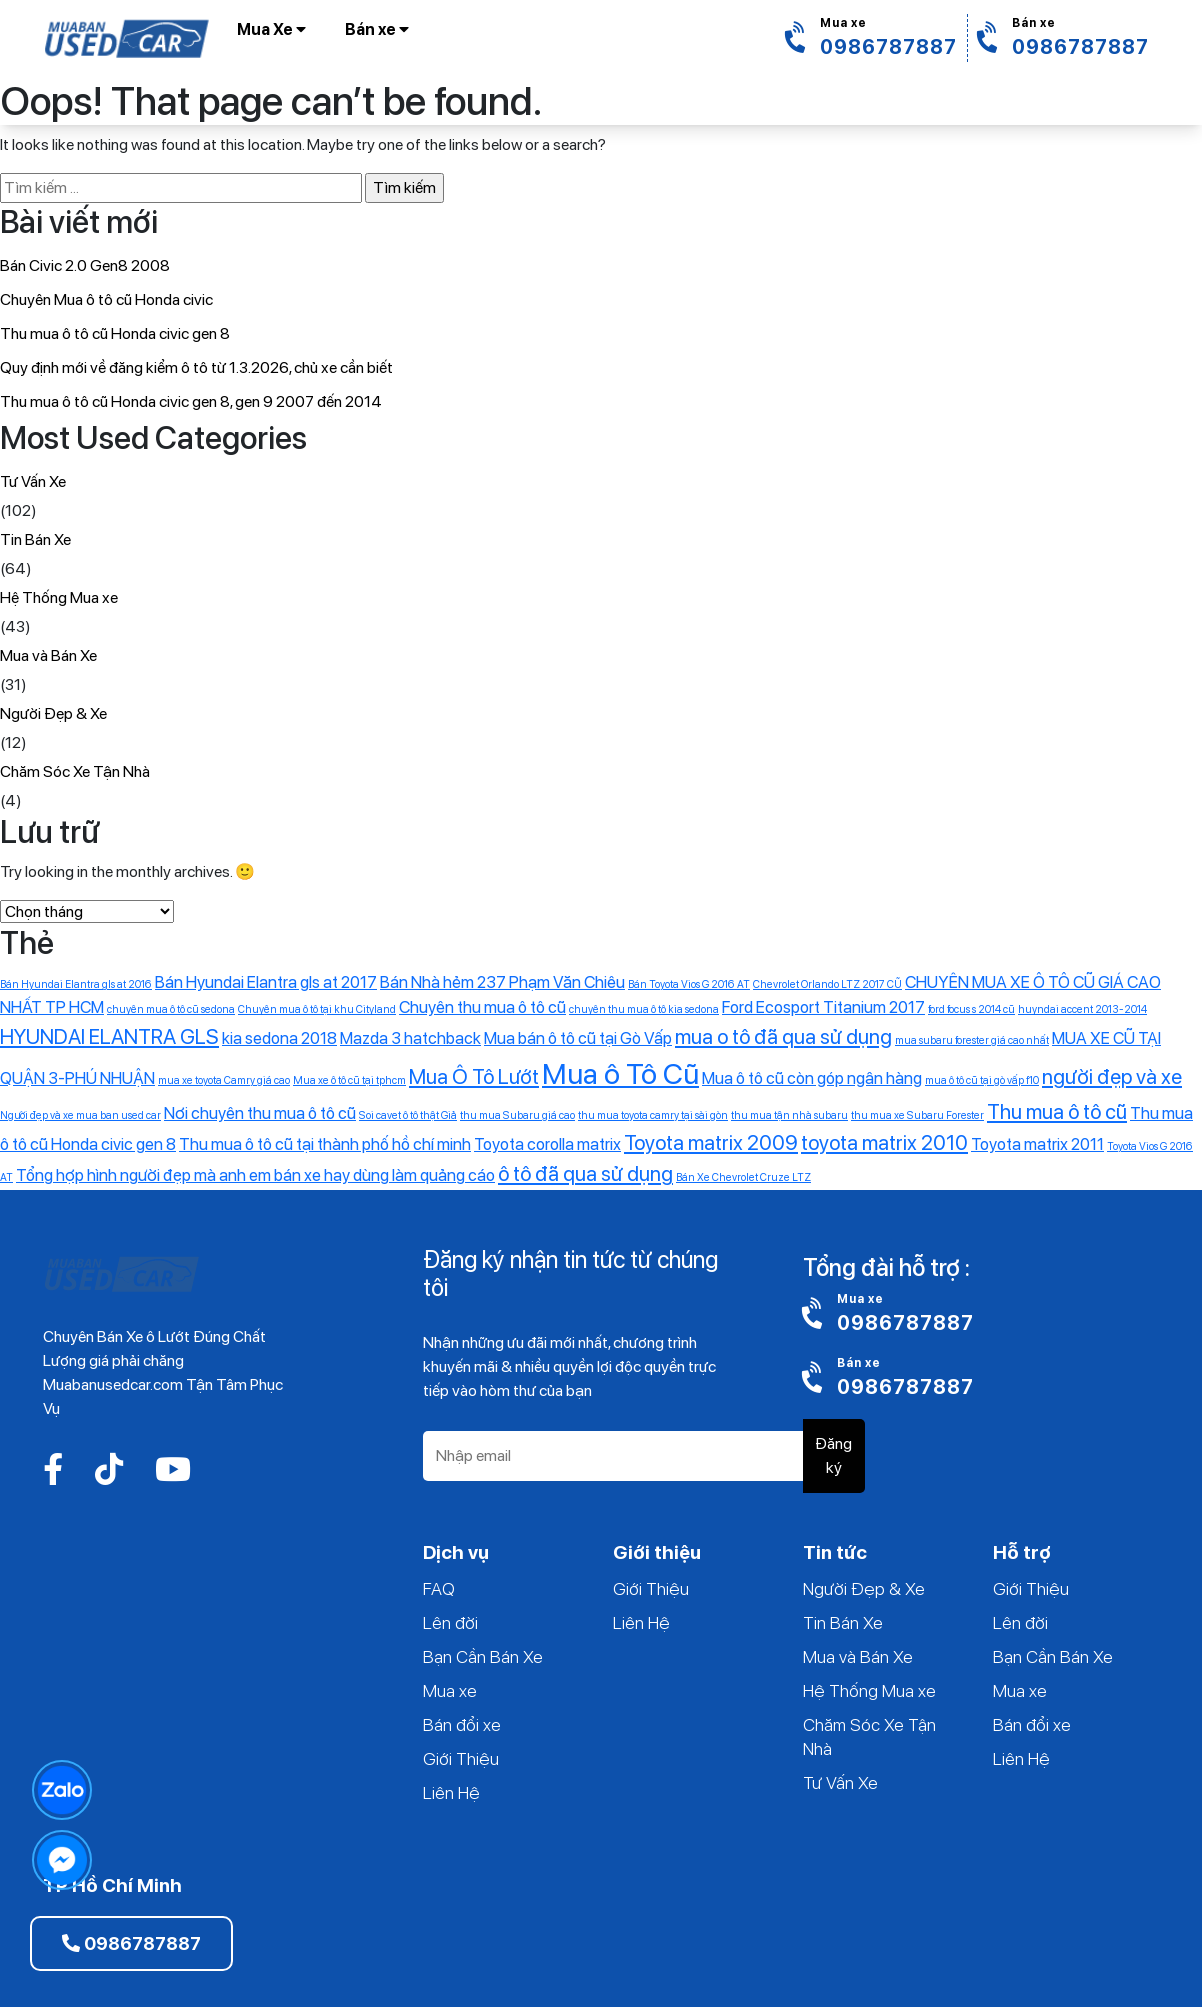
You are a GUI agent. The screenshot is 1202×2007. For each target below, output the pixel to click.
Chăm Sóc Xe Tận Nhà (75, 771)
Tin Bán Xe (35, 539)
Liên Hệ (451, 1792)
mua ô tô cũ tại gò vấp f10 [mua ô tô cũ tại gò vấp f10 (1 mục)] (982, 1080)
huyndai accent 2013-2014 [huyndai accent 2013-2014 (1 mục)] (1082, 1009)
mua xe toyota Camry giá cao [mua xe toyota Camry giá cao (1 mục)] (224, 1080)
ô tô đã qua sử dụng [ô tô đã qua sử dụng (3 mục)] (585, 1173)
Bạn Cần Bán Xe (483, 1656)
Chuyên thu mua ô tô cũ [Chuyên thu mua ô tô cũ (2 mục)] (482, 1007)
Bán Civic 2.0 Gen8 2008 (85, 265)
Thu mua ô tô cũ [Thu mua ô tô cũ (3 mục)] (1057, 1111)
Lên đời (450, 1622)
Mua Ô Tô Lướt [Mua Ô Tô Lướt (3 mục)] (474, 1076)
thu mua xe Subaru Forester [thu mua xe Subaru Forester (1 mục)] (917, 1115)
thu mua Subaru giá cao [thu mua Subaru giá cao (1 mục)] (517, 1115)
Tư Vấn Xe (33, 481)
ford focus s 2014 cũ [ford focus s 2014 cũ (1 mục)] (971, 1009)
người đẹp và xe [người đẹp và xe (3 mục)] (1112, 1076)
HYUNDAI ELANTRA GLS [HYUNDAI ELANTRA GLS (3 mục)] (109, 1036)
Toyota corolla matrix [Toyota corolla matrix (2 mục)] (547, 1144)
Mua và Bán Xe (48, 655)
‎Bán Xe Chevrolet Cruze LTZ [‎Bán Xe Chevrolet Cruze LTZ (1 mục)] (743, 1177)
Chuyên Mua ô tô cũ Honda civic (106, 299)
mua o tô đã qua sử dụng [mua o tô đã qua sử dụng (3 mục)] (783, 1036)
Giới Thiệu (461, 1758)
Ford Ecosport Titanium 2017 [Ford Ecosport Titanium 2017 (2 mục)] (823, 1007)
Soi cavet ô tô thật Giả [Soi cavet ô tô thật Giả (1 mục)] (408, 1115)
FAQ (439, 1588)
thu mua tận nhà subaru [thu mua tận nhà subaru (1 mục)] (789, 1115)
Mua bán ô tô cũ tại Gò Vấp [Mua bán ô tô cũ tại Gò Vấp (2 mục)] (578, 1038)
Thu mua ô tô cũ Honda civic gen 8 (115, 333)
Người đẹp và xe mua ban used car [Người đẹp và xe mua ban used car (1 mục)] (80, 1115)
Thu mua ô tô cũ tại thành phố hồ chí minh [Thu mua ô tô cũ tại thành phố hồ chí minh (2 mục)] (325, 1144)
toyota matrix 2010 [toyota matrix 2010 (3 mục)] (884, 1142)
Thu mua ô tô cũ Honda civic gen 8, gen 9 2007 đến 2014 (191, 401)
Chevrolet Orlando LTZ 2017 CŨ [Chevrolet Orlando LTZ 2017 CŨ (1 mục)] (827, 984)
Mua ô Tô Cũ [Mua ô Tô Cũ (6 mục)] (620, 1073)
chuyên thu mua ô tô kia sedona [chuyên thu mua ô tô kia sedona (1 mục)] (644, 1009)
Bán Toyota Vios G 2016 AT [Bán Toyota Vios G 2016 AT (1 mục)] (689, 984)
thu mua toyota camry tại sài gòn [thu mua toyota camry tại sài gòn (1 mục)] (653, 1115)
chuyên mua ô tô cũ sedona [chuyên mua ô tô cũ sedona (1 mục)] (171, 1009)
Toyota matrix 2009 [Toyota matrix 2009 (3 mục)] (711, 1142)
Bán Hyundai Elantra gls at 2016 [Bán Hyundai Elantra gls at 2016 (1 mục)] (76, 984)
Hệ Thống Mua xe (59, 597)
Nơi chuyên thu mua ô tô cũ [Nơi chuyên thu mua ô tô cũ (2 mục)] (260, 1113)
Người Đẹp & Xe (53, 713)
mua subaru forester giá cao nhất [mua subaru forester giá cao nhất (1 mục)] (972, 1040)
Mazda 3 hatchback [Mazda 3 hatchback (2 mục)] (410, 1038)
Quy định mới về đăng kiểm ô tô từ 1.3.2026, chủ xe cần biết (196, 367)
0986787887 (131, 1943)
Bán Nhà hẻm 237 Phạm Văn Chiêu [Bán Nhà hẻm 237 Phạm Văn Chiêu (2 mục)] (502, 982)
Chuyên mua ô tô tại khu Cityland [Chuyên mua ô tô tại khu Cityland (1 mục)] (317, 1009)
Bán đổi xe (462, 1724)
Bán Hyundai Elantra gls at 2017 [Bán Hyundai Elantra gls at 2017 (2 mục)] (266, 982)
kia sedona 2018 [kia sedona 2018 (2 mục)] (279, 1038)
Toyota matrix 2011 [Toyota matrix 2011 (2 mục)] (1037, 1144)
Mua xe (450, 1690)
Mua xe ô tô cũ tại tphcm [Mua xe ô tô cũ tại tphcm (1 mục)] (349, 1080)
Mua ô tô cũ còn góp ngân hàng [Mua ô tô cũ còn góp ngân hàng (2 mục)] (812, 1078)
